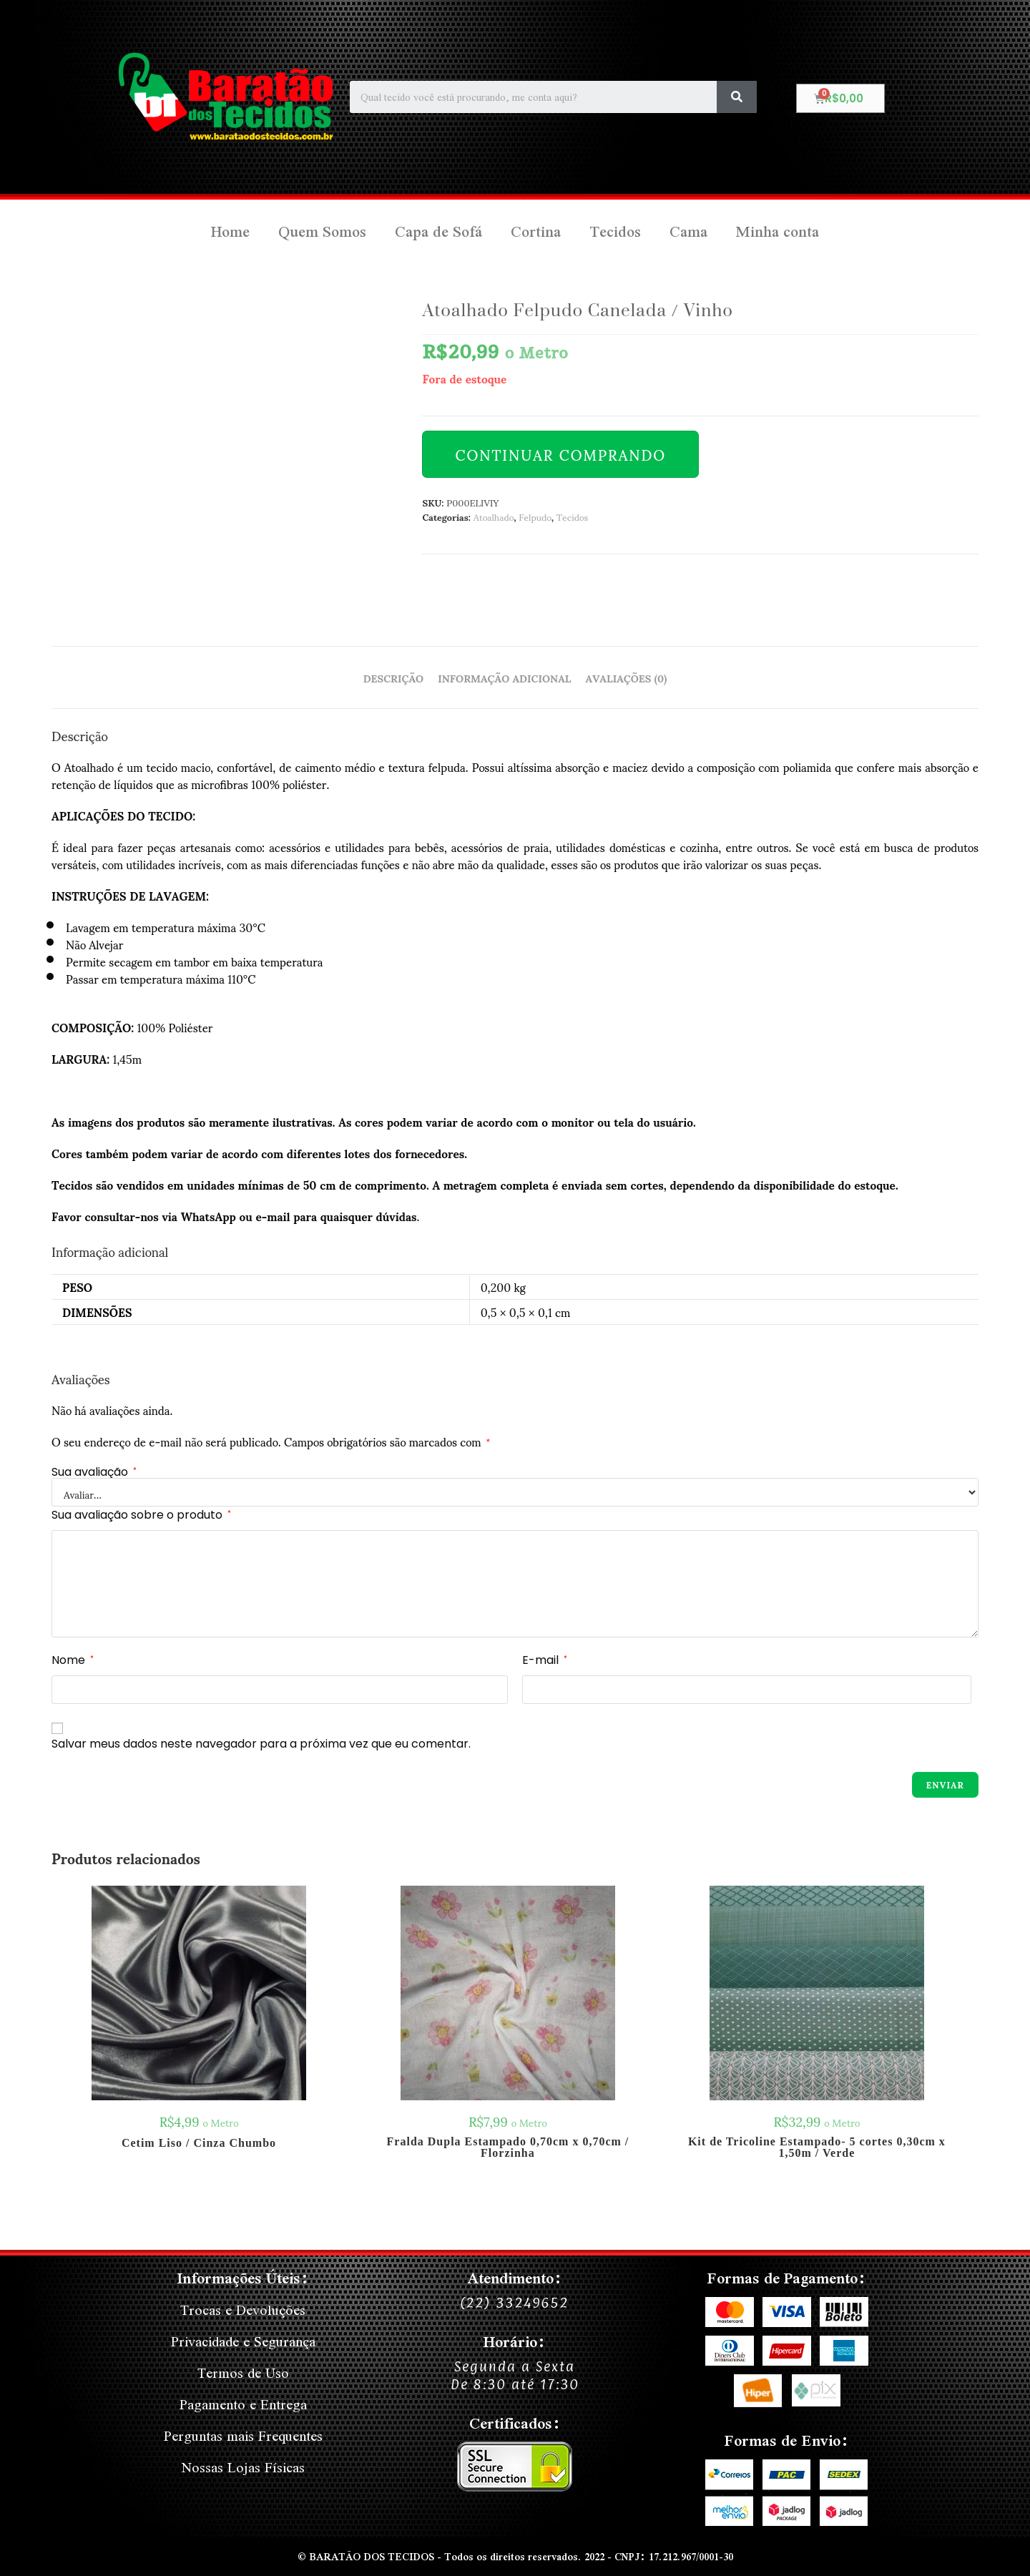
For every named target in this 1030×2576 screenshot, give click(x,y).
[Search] (737, 97)
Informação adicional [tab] (504, 677)
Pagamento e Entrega (242, 2403)
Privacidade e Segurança (243, 2341)
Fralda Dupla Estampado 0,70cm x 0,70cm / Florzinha (508, 2147)
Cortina (536, 231)
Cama (688, 231)
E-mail (544, 1660)
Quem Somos (322, 231)
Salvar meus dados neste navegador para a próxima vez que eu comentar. (261, 1743)
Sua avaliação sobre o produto (141, 1515)
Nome (73, 1660)
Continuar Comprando (560, 454)
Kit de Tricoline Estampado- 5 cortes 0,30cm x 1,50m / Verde (817, 2147)
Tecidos (615, 231)
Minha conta (777, 231)
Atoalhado (494, 516)
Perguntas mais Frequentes (243, 2435)
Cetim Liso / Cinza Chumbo (199, 2143)
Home (230, 231)
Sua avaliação (94, 1472)
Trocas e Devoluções (242, 2309)
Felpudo (535, 516)
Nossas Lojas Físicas (243, 2466)
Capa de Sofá (438, 231)
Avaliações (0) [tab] (626, 677)
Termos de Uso (243, 2372)
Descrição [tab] (393, 677)
